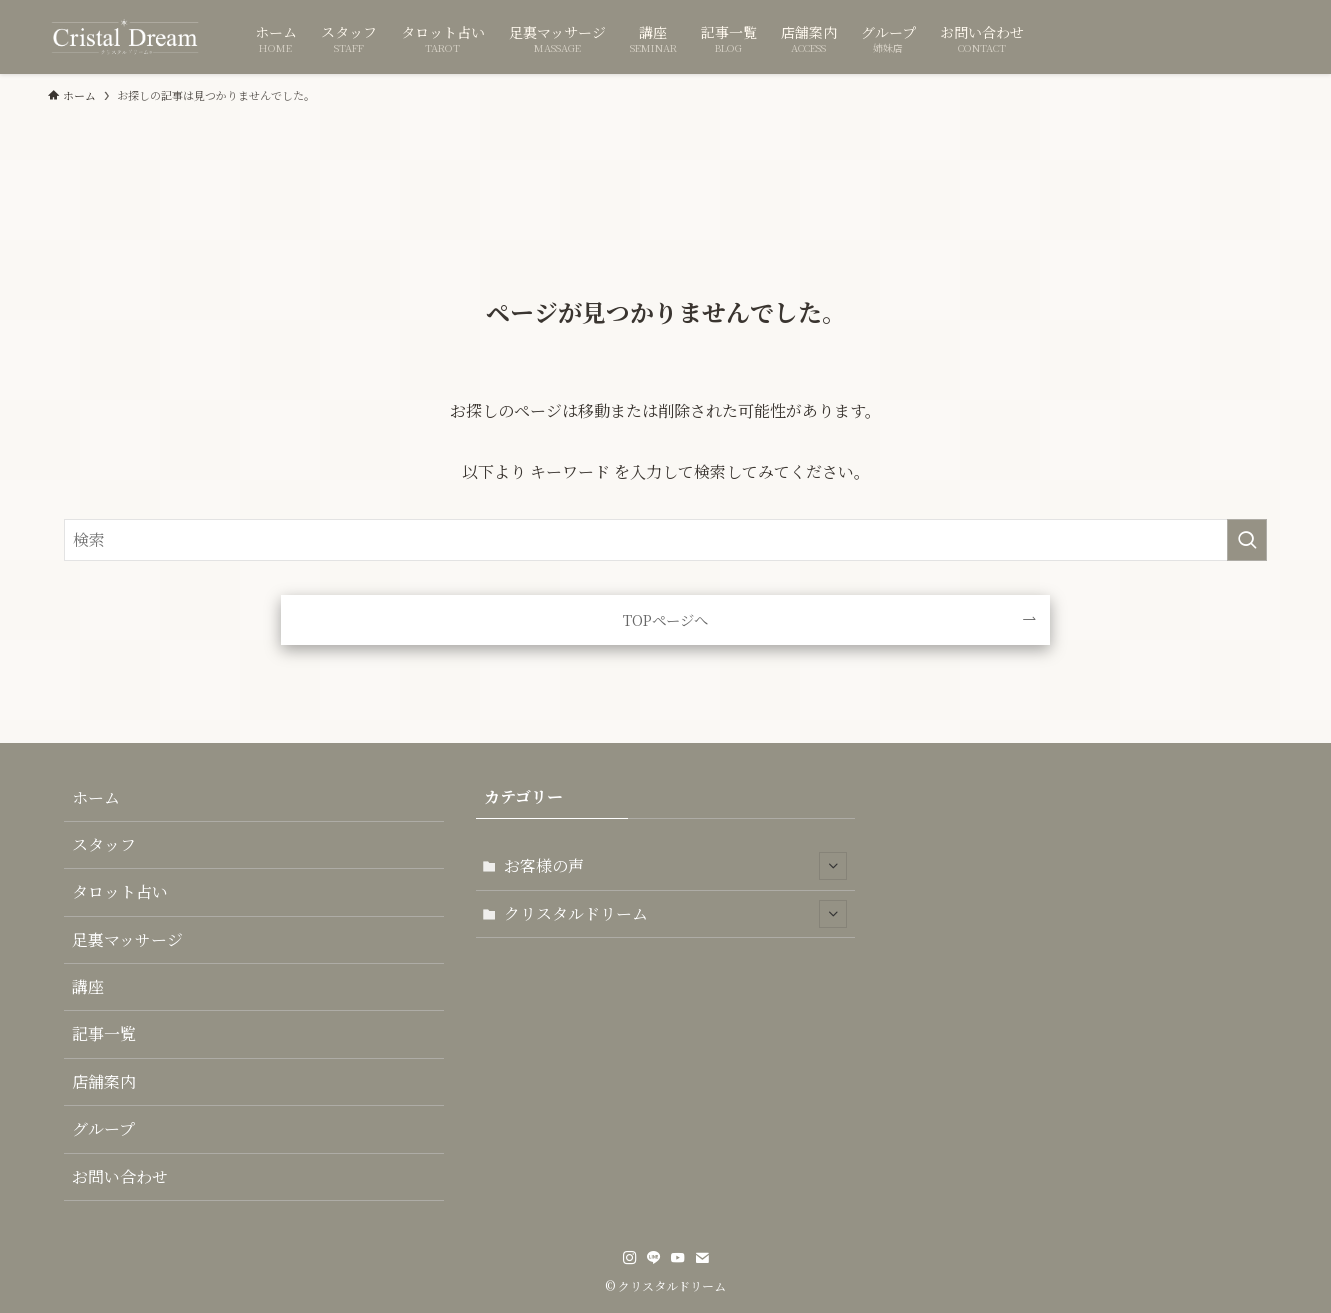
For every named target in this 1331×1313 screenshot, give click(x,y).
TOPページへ (665, 619)
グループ (103, 1128)
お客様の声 (676, 866)
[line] (654, 1258)
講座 (88, 986)
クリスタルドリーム (676, 914)
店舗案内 (104, 1081)
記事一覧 (104, 1033)
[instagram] (630, 1258)
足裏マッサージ (127, 939)
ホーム (96, 797)
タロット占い (120, 891)
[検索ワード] (665, 540)
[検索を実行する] (1247, 540)
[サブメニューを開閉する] (833, 866)
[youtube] (678, 1258)
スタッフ (104, 844)
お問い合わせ (120, 1176)
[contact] (702, 1258)
